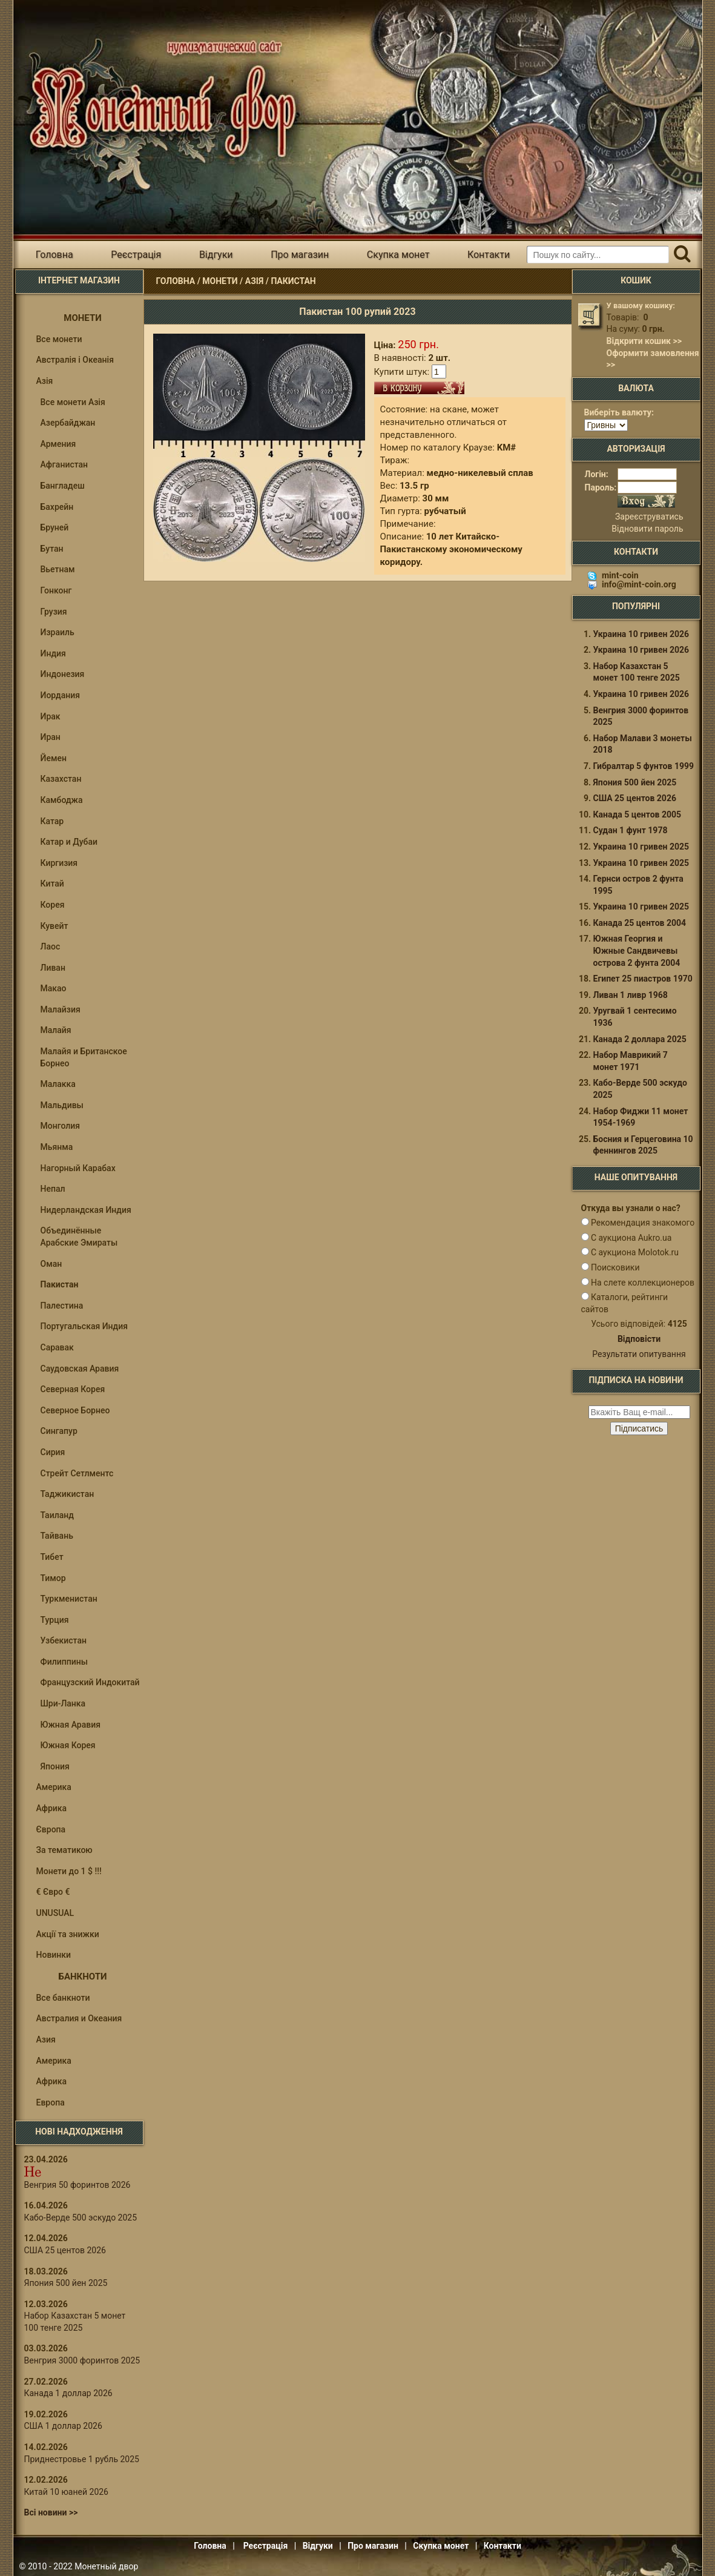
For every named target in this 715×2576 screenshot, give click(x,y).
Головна (54, 254)
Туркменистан (69, 1598)
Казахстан (61, 779)
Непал (53, 1189)
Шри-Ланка (63, 1703)
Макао (54, 988)
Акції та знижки (67, 1934)
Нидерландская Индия (86, 1210)
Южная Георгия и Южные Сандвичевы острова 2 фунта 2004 (636, 950)
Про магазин (300, 254)
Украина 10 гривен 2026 (641, 634)
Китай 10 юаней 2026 (66, 2492)
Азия (46, 2039)
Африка (51, 1808)
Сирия (53, 1452)
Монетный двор (106, 2566)
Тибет (52, 1557)
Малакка (58, 1084)
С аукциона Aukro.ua (631, 1238)
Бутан (52, 548)
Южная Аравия (70, 1724)
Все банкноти (63, 1998)
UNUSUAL (55, 1913)
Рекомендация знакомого (642, 1222)
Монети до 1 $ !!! (69, 1871)
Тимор (53, 1578)
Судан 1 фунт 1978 (630, 830)
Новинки (53, 1955)
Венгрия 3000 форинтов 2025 (82, 2360)
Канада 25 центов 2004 (640, 923)
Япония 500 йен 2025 (66, 2283)
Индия (53, 653)
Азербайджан (68, 423)
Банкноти (83, 1976)
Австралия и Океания (79, 2018)
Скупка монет (398, 254)
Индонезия (63, 674)
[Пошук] (682, 254)
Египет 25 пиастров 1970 (643, 978)
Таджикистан (67, 1494)
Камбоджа (62, 800)
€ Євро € (53, 1892)
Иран (51, 737)
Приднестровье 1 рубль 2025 (81, 2459)
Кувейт (54, 926)
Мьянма (57, 1147)
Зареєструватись (649, 516)
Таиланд (57, 1515)
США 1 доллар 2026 (63, 2426)
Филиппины (64, 1661)
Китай (52, 883)
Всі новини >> (51, 2512)
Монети (219, 281)
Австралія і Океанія (75, 360)
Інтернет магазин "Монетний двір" (158, 99)
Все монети (59, 339)
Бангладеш (63, 485)
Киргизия (59, 863)
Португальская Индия (84, 1326)
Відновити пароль (647, 528)
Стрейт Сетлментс (77, 1473)
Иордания (61, 695)
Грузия (54, 611)
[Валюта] (606, 425)
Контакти (488, 254)
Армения (58, 444)
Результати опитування (638, 1354)
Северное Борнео (75, 1410)
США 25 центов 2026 (65, 2250)
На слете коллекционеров (642, 1282)
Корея (53, 905)
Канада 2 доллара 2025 (640, 1039)
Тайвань (57, 1536)
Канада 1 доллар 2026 (68, 2393)
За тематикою (64, 1850)
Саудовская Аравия (80, 1368)
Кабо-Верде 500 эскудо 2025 (80, 2217)
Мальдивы (62, 1105)
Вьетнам (58, 569)
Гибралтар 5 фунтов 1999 (643, 766)
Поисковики (615, 1267)
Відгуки (216, 254)
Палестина (62, 1305)
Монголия (61, 1126)
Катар (52, 821)
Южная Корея (68, 1745)
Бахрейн (57, 507)
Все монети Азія (73, 402)
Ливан (53, 968)
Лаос (51, 946)
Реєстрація (136, 254)
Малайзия (61, 1009)
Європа (51, 1829)
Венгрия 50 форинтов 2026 (77, 2185)
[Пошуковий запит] (598, 254)
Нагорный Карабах (78, 1168)
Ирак (51, 716)
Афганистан (64, 464)
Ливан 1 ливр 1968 (630, 995)
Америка (53, 1787)
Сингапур (59, 1431)
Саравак (57, 1347)
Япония (55, 1766)
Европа (50, 2102)
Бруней (55, 527)
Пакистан (293, 281)
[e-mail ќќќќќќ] (639, 1412)
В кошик (419, 387)
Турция (55, 1620)
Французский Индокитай (90, 1682)
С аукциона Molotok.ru (635, 1252)
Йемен (54, 758)
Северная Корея (73, 1389)
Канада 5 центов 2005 (637, 814)
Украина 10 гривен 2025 (641, 846)
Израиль (57, 632)
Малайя (56, 1030)
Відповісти (639, 1339)
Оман (51, 1264)
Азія (254, 281)
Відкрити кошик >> (644, 341)
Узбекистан (64, 1640)
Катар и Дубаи (69, 842)
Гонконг (56, 590)
